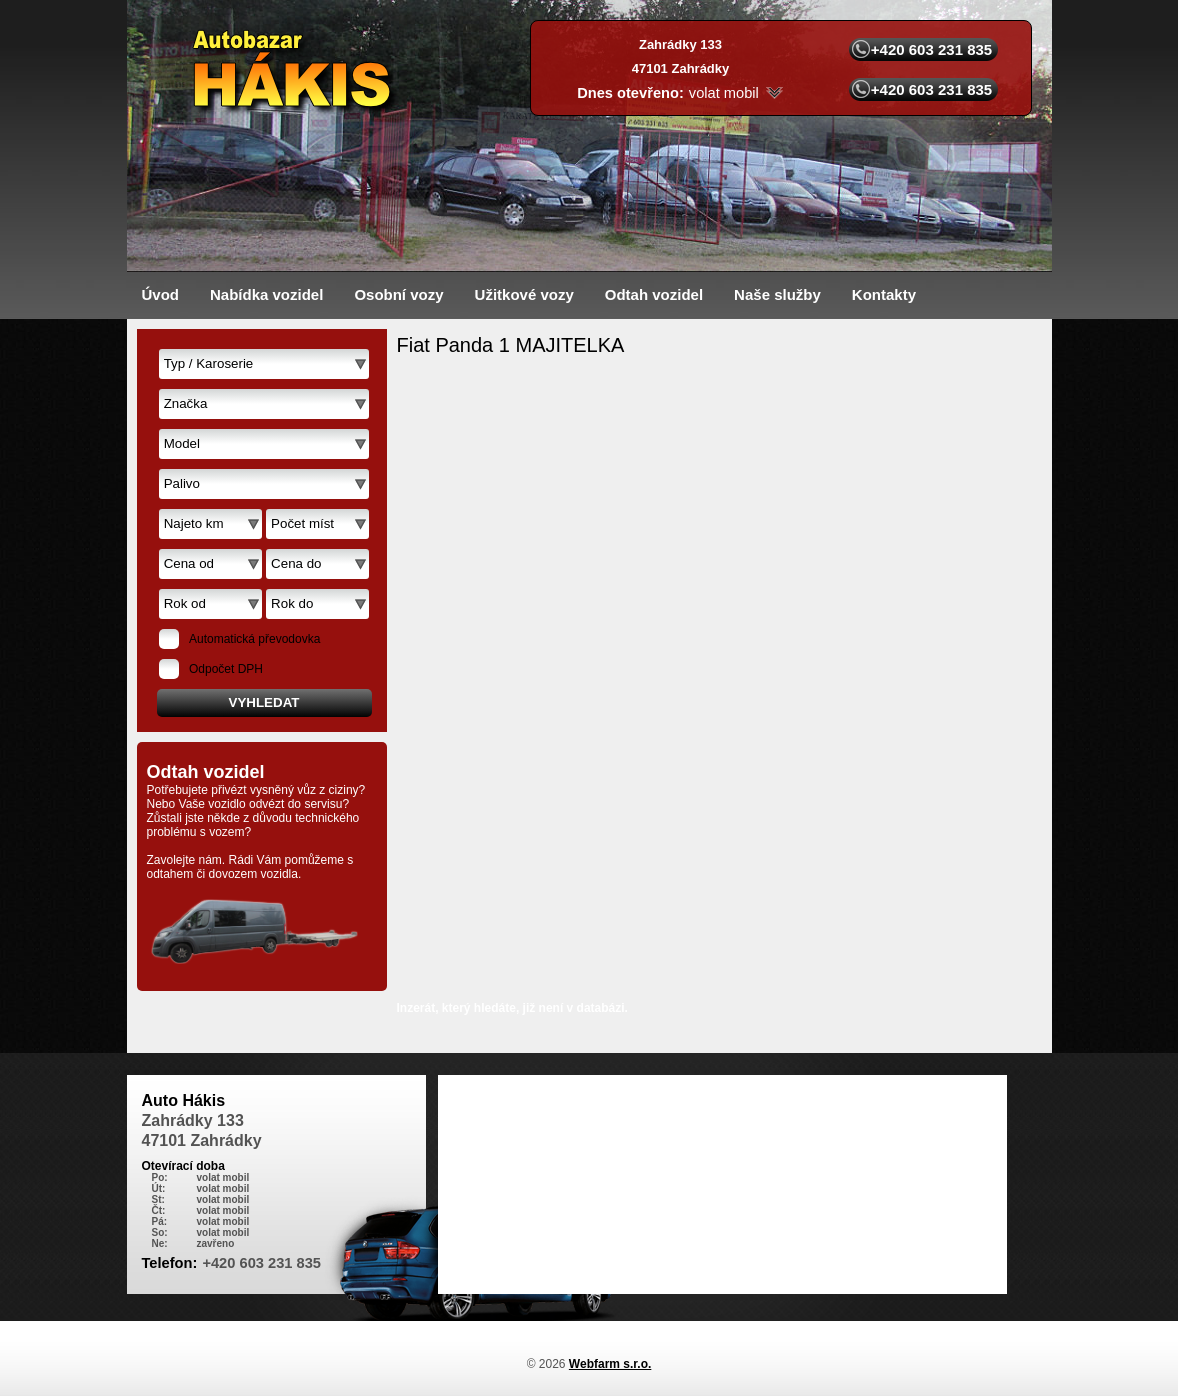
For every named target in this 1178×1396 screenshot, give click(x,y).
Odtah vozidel (654, 294)
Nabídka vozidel (266, 294)
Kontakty (884, 294)
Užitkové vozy (524, 294)
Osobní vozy (398, 294)
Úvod (161, 294)
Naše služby (777, 294)
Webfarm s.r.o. (610, 1364)
